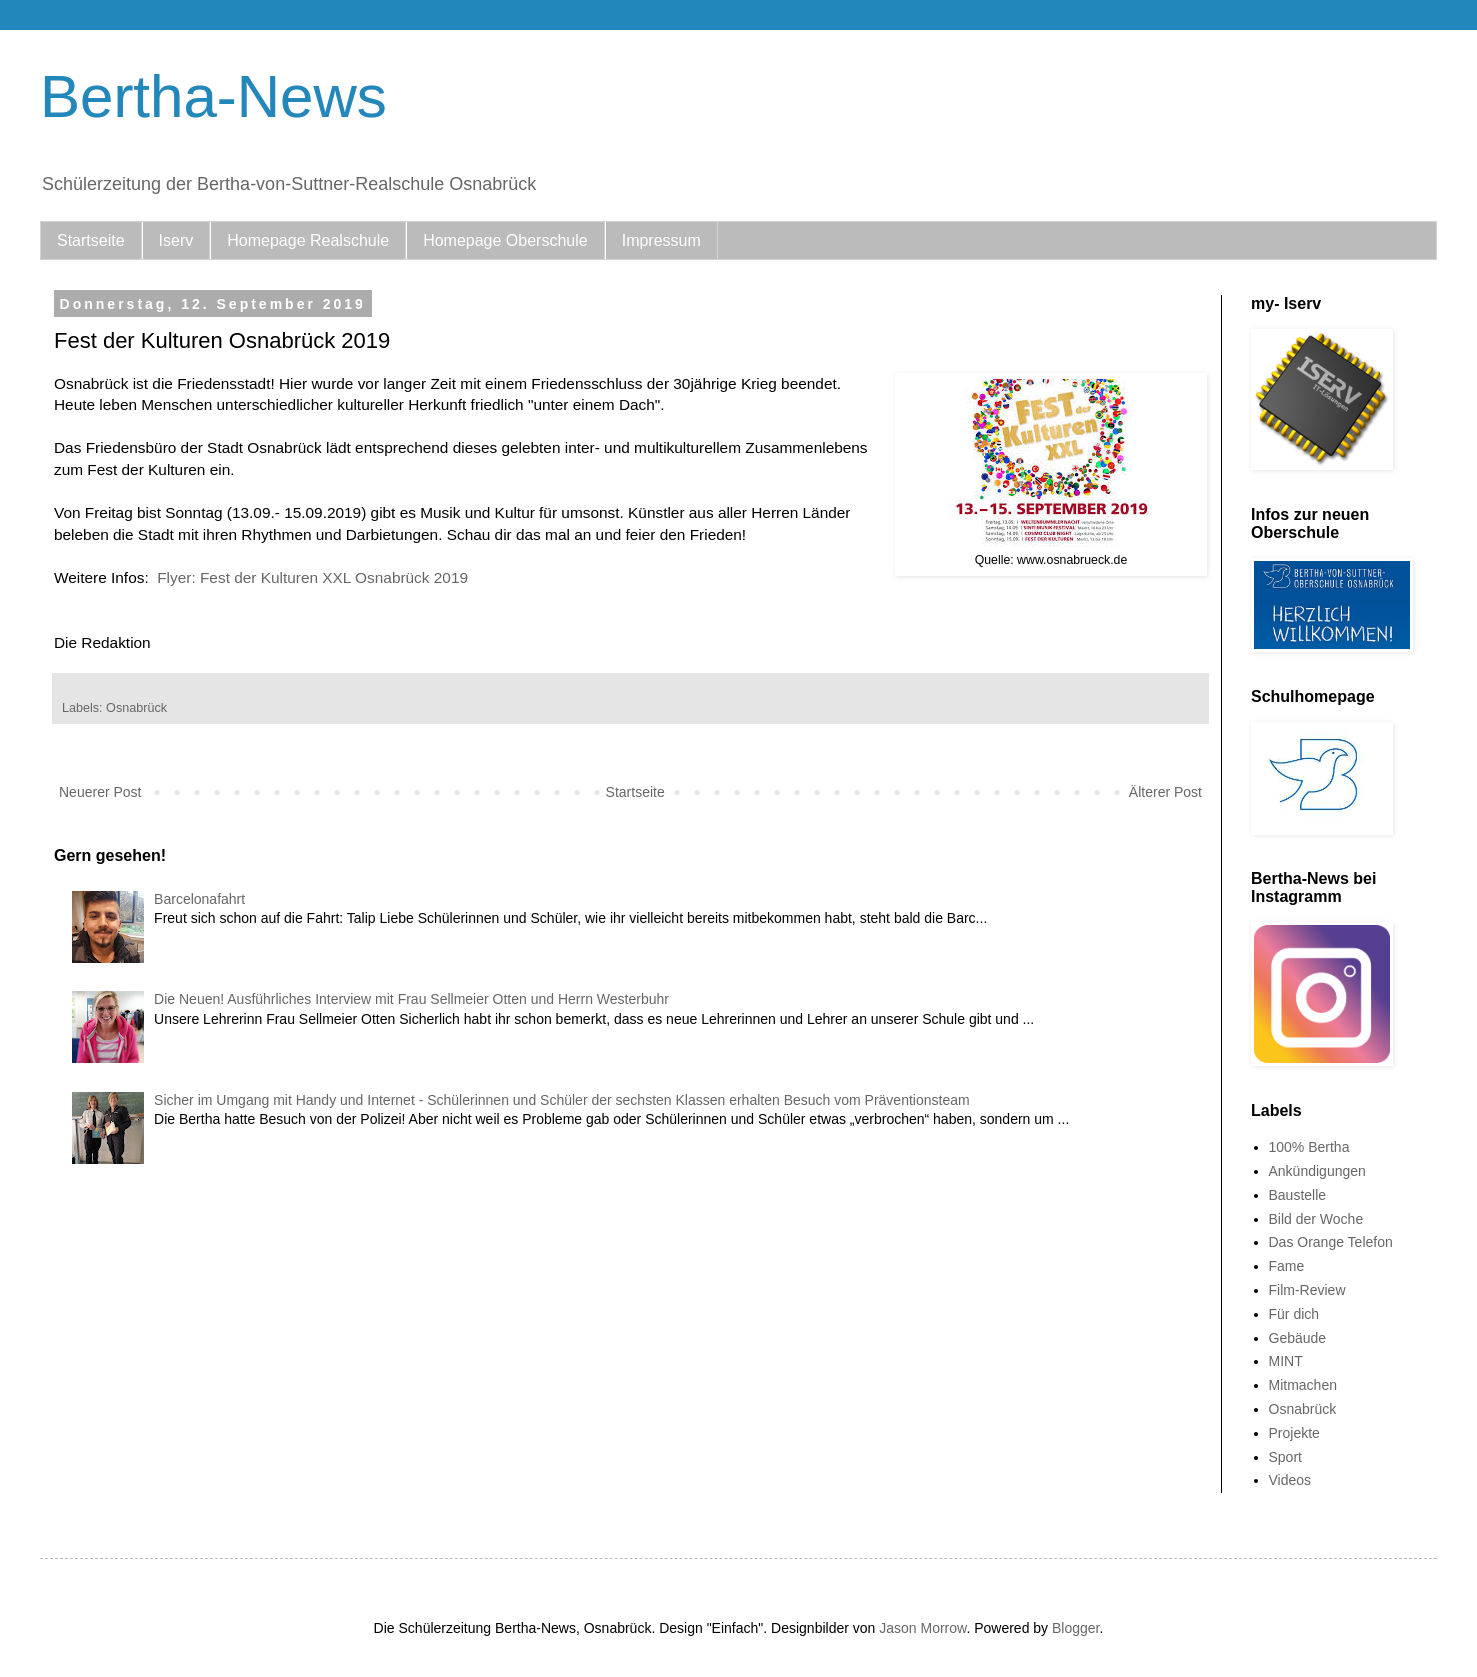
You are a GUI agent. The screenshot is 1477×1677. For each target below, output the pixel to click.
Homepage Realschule (308, 240)
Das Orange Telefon (1331, 1242)
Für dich (1294, 1314)
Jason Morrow (922, 1628)
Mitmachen (1303, 1385)
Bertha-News (213, 96)
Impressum (661, 240)
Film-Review (1307, 1290)
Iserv (176, 240)
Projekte (1294, 1433)
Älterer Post (1165, 792)
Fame (1287, 1266)
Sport (1285, 1457)
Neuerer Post (100, 792)
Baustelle (1298, 1195)
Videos (1290, 1480)
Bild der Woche (1316, 1219)
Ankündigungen (1317, 1171)
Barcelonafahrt (199, 899)
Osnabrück (136, 708)
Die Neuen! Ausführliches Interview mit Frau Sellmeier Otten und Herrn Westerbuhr (411, 999)
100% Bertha (1309, 1147)
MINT (1286, 1361)
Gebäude (1298, 1338)
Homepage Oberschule (505, 240)
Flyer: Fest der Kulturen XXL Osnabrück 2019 (312, 577)
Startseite (91, 240)
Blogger (1075, 1628)
